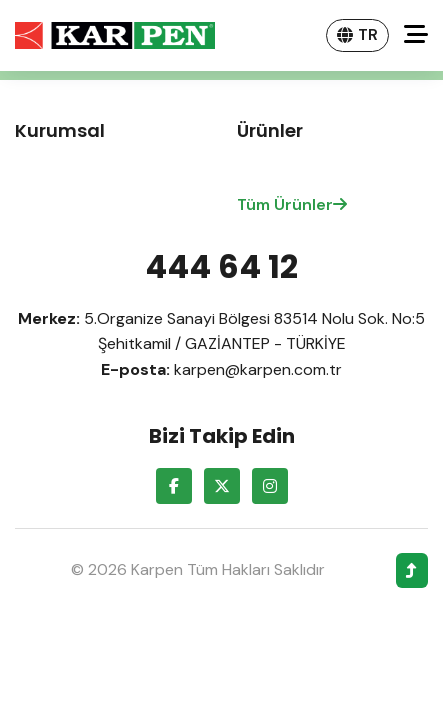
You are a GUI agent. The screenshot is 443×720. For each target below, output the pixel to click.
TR (357, 34)
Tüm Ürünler (292, 204)
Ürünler (270, 130)
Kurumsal (60, 130)
